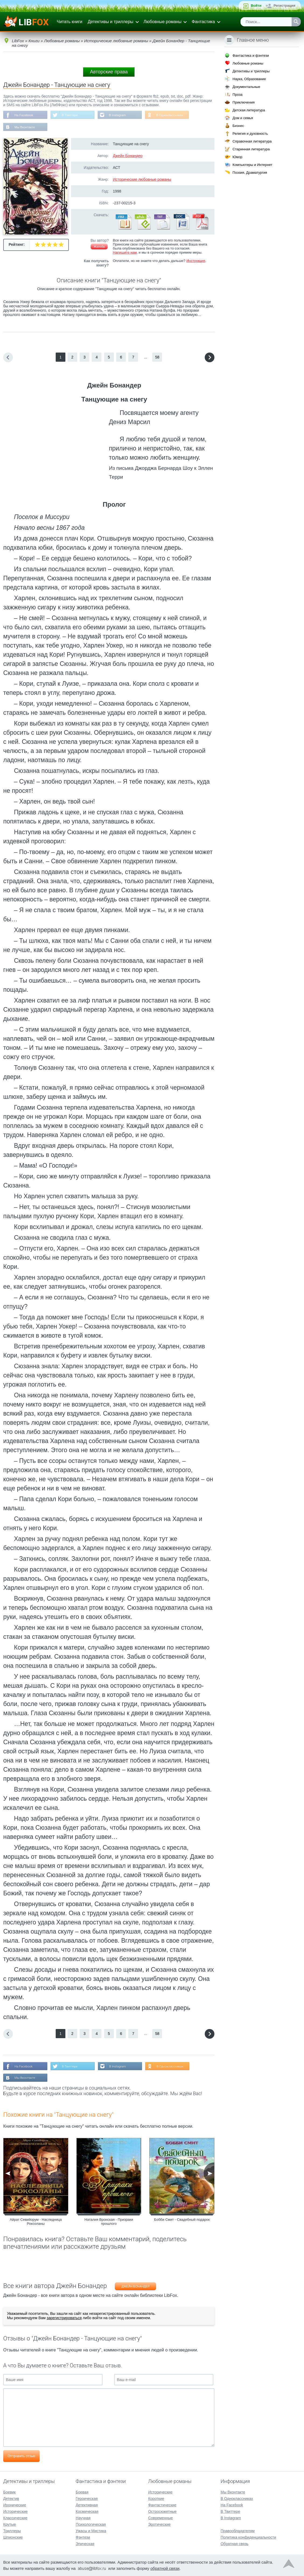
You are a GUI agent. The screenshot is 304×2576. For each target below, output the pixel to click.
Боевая (82, 2492)
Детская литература (248, 110)
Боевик (9, 2492)
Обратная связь (234, 2544)
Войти (256, 5)
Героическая (87, 2498)
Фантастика (203, 21)
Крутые (9, 2524)
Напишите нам (125, 253)
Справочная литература (251, 141)
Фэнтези (83, 2537)
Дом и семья (242, 118)
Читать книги (69, 21)
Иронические (14, 2505)
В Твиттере (70, 115)
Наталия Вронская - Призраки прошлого (108, 2222)
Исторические (15, 2511)
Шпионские (13, 2537)
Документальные (246, 87)
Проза (237, 95)
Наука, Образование (249, 79)
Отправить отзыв (21, 2457)
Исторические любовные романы (142, 180)
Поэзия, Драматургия (249, 172)
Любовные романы (163, 21)
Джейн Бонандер (127, 156)
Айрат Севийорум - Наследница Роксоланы (36, 2222)
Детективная (87, 2505)
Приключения (243, 102)
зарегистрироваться (64, 2318)
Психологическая (91, 2524)
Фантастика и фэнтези (250, 56)
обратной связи (164, 2568)
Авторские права (109, 71)
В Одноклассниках (172, 115)
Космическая (87, 2511)
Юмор (237, 157)
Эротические (159, 2524)
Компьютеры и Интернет (252, 165)
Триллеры (12, 2531)
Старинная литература (251, 149)
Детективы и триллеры (110, 21)
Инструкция (195, 261)
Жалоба (99, 247)
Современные (160, 2518)
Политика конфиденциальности (248, 2537)
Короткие (156, 2498)
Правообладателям (237, 2531)
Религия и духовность (250, 134)
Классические (15, 2518)
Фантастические (162, 2505)
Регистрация (284, 5)
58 (157, 358)
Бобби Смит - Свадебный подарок (182, 2220)
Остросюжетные (162, 2511)
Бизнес (238, 126)
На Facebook (24, 115)
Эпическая (85, 2544)
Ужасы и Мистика (91, 2531)
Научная (83, 2518)
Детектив (11, 2498)
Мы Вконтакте (25, 127)
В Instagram (119, 115)
